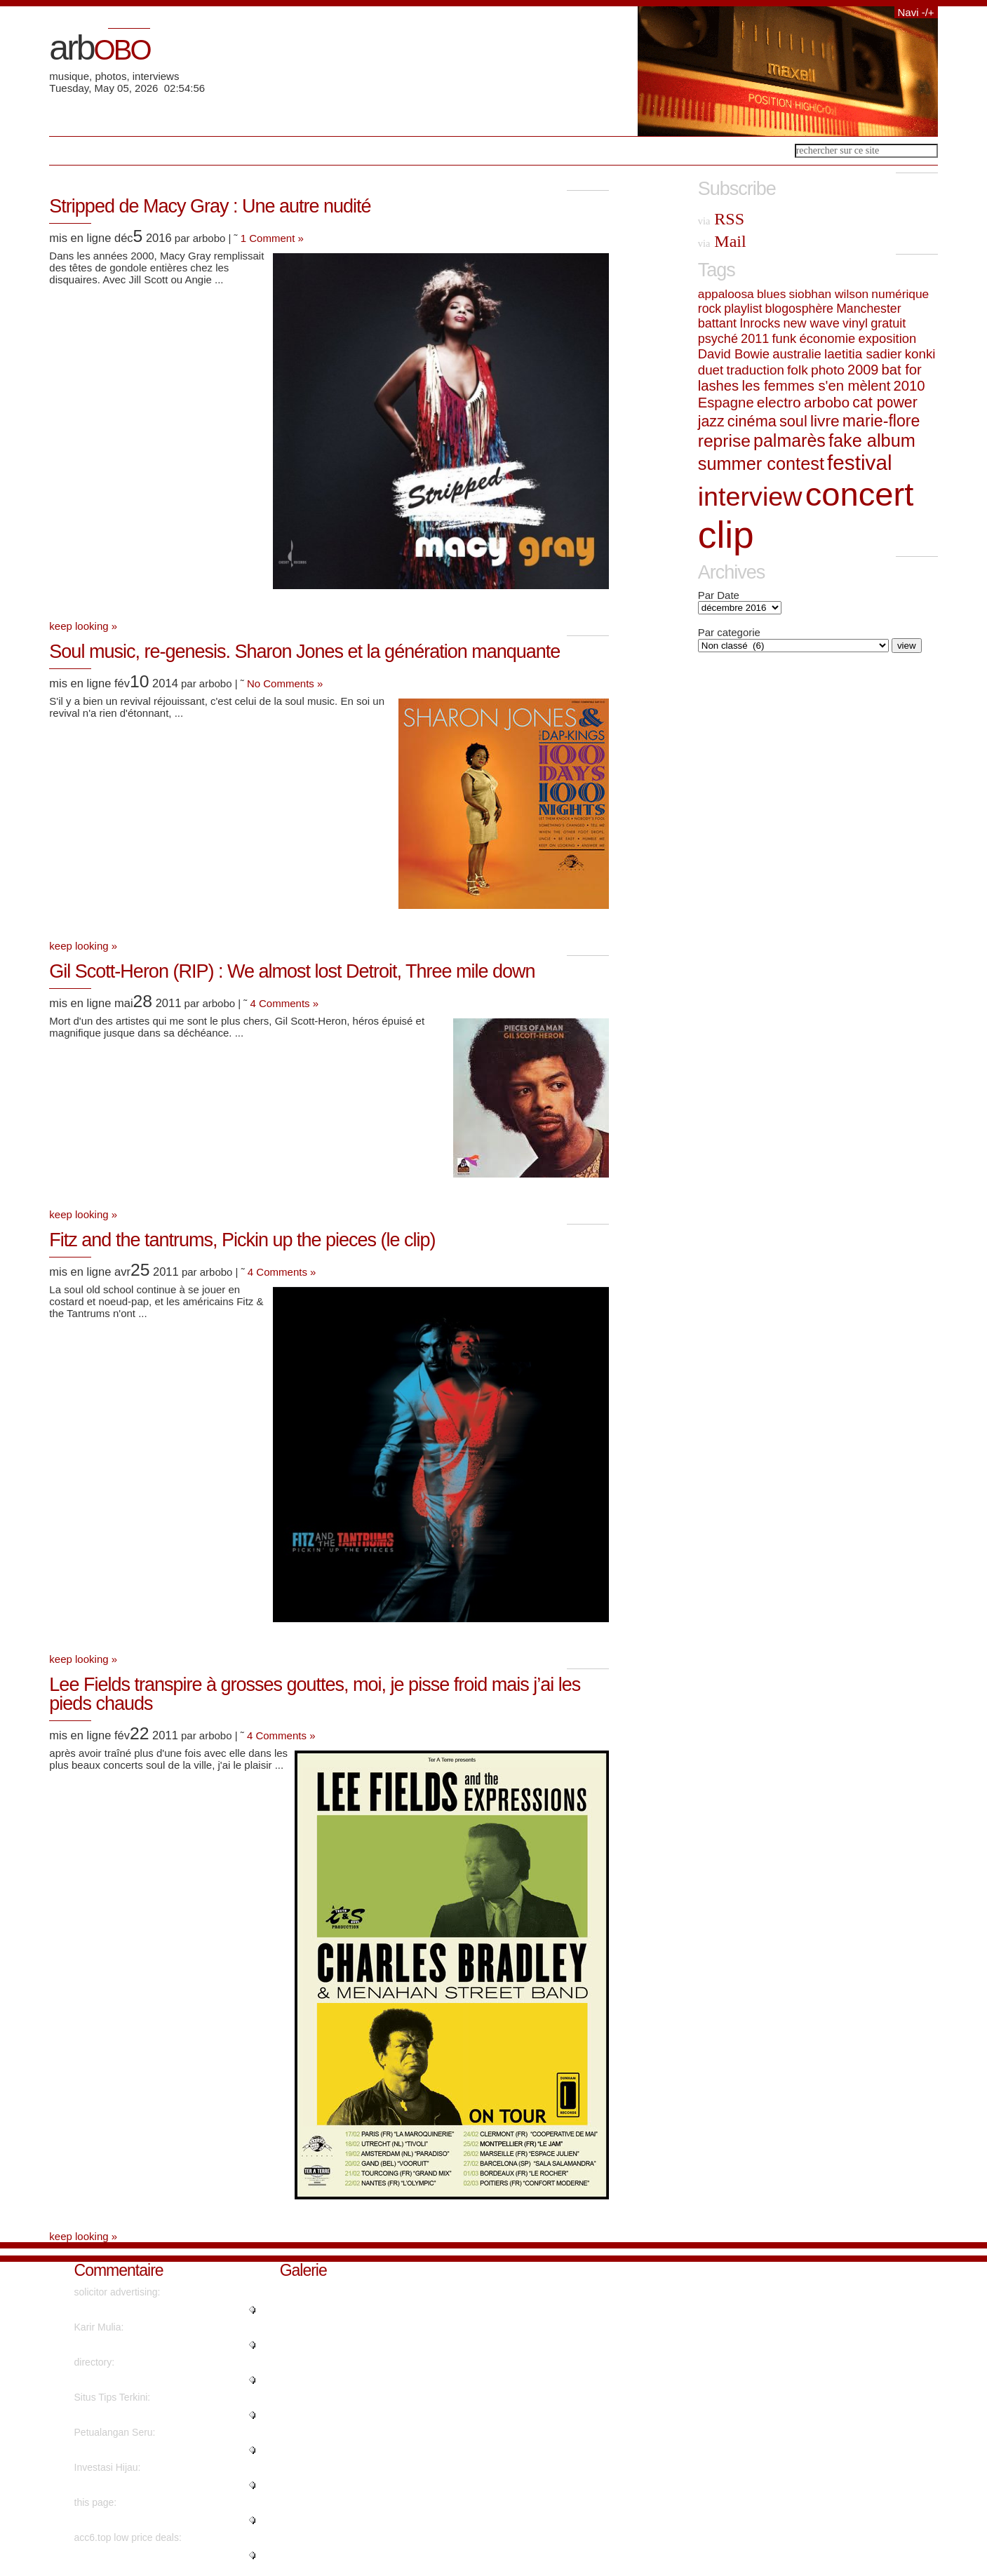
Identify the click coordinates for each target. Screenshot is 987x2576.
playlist (743, 309)
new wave (811, 323)
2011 (755, 339)
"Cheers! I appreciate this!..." (136, 2309)
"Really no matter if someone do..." (149, 2449)
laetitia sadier (863, 353)
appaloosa (726, 294)
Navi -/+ (916, 12)
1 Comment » (272, 238)
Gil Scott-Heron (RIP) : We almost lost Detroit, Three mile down (292, 971)
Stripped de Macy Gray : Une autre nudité (209, 206)
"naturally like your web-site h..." (143, 2344)
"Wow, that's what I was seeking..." (149, 2484)
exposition (887, 338)
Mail (722, 241)
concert (859, 494)
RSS (721, 219)
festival (859, 462)
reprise (724, 440)
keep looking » (83, 626)
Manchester (868, 309)
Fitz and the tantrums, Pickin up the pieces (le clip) (242, 1239)
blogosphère (799, 309)
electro (779, 402)
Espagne (726, 402)
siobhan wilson (829, 294)
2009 (862, 369)
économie (827, 338)
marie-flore (881, 421)
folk (797, 370)
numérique (900, 294)
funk (784, 338)
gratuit (888, 323)
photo (828, 370)
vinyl (855, 323)
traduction (755, 370)
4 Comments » (284, 1003)
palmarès (789, 440)
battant (717, 323)
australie (796, 353)
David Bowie (734, 353)
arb (99, 47)
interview (750, 496)
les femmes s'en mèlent (815, 385)
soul (793, 421)
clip (726, 534)
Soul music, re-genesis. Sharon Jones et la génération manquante (304, 651)
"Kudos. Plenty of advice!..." (134, 2379)
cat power (884, 402)
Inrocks (759, 323)
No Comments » (285, 683)
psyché (718, 339)
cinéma (752, 421)
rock (709, 309)
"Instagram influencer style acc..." (147, 2555)
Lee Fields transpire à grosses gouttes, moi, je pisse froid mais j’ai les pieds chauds (314, 1694)
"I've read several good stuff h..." (144, 2414)
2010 (909, 385)
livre (825, 421)
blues (771, 294)
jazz (711, 421)
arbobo (827, 402)
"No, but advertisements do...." (140, 2520)
